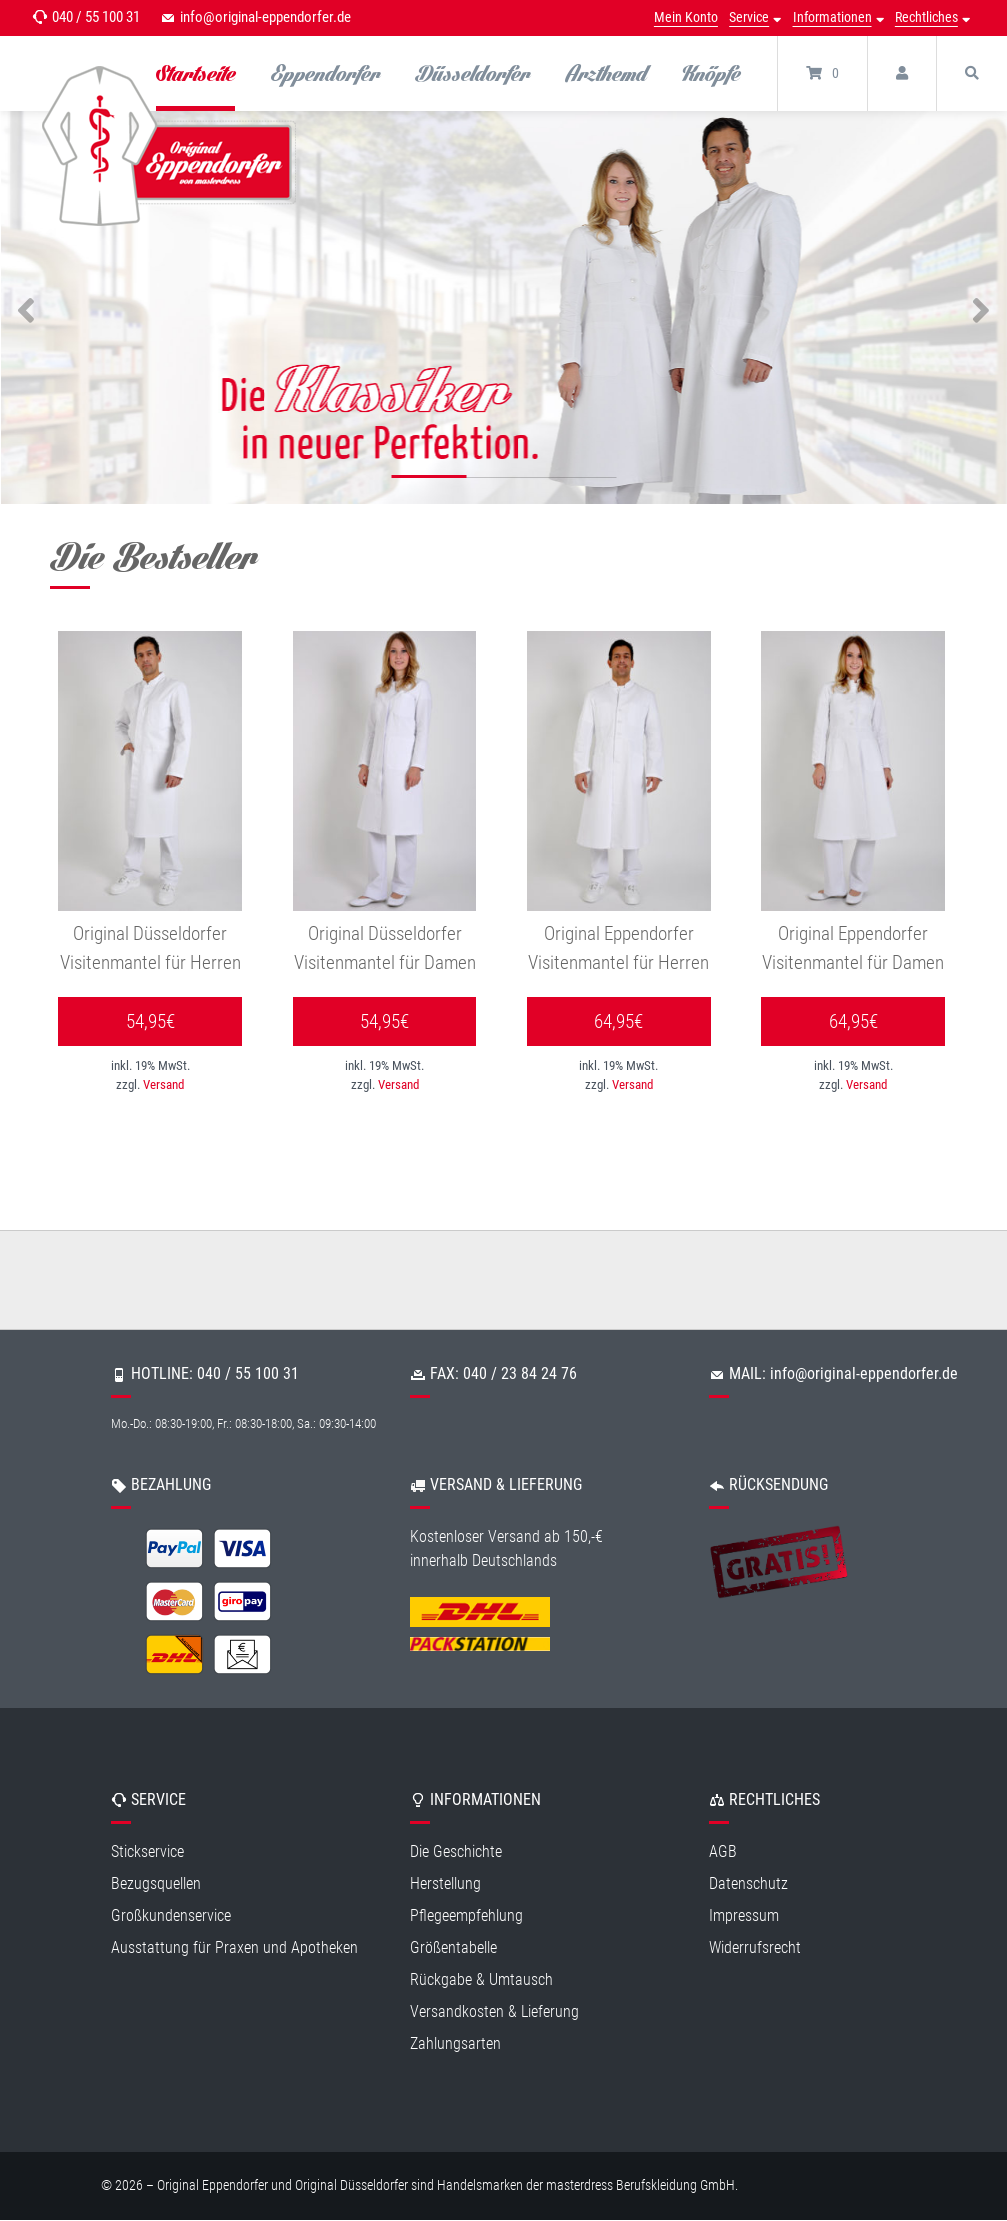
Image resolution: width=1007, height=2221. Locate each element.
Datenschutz (748, 1883)
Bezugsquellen (156, 1883)
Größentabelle (453, 1947)
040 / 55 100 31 (96, 17)
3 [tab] (578, 480)
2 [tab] (503, 480)
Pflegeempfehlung (466, 1915)
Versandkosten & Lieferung (494, 2011)
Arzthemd (606, 73)
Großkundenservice (171, 1915)
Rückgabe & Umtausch (481, 1979)
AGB (723, 1851)
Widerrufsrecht (755, 1947)
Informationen (832, 17)
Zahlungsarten (455, 2043)
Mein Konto (686, 17)
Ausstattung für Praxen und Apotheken (234, 1947)
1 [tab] (428, 480)
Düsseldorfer (472, 73)
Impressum (744, 1915)
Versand (163, 1085)
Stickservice (147, 1851)
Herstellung (445, 1883)
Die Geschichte (456, 1851)
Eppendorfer (325, 73)
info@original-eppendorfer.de (265, 17)
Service (749, 17)
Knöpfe (711, 73)
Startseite (195, 73)
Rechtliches (926, 17)
